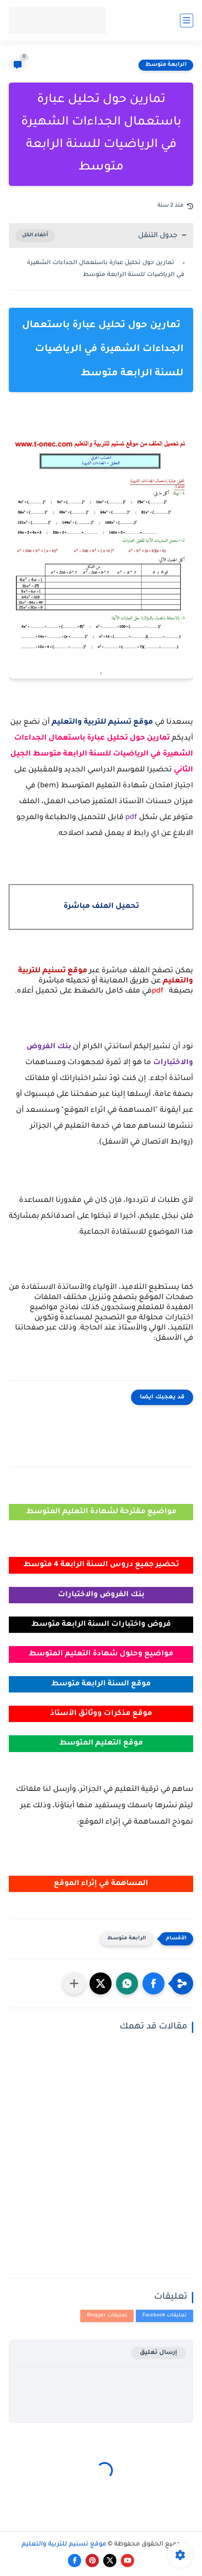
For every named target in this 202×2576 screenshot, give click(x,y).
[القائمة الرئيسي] (186, 20)
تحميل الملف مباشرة (101, 907)
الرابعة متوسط (166, 65)
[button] (153, 1983)
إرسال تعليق (158, 2352)
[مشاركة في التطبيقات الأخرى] (74, 1983)
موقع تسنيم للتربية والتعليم (64, 2544)
